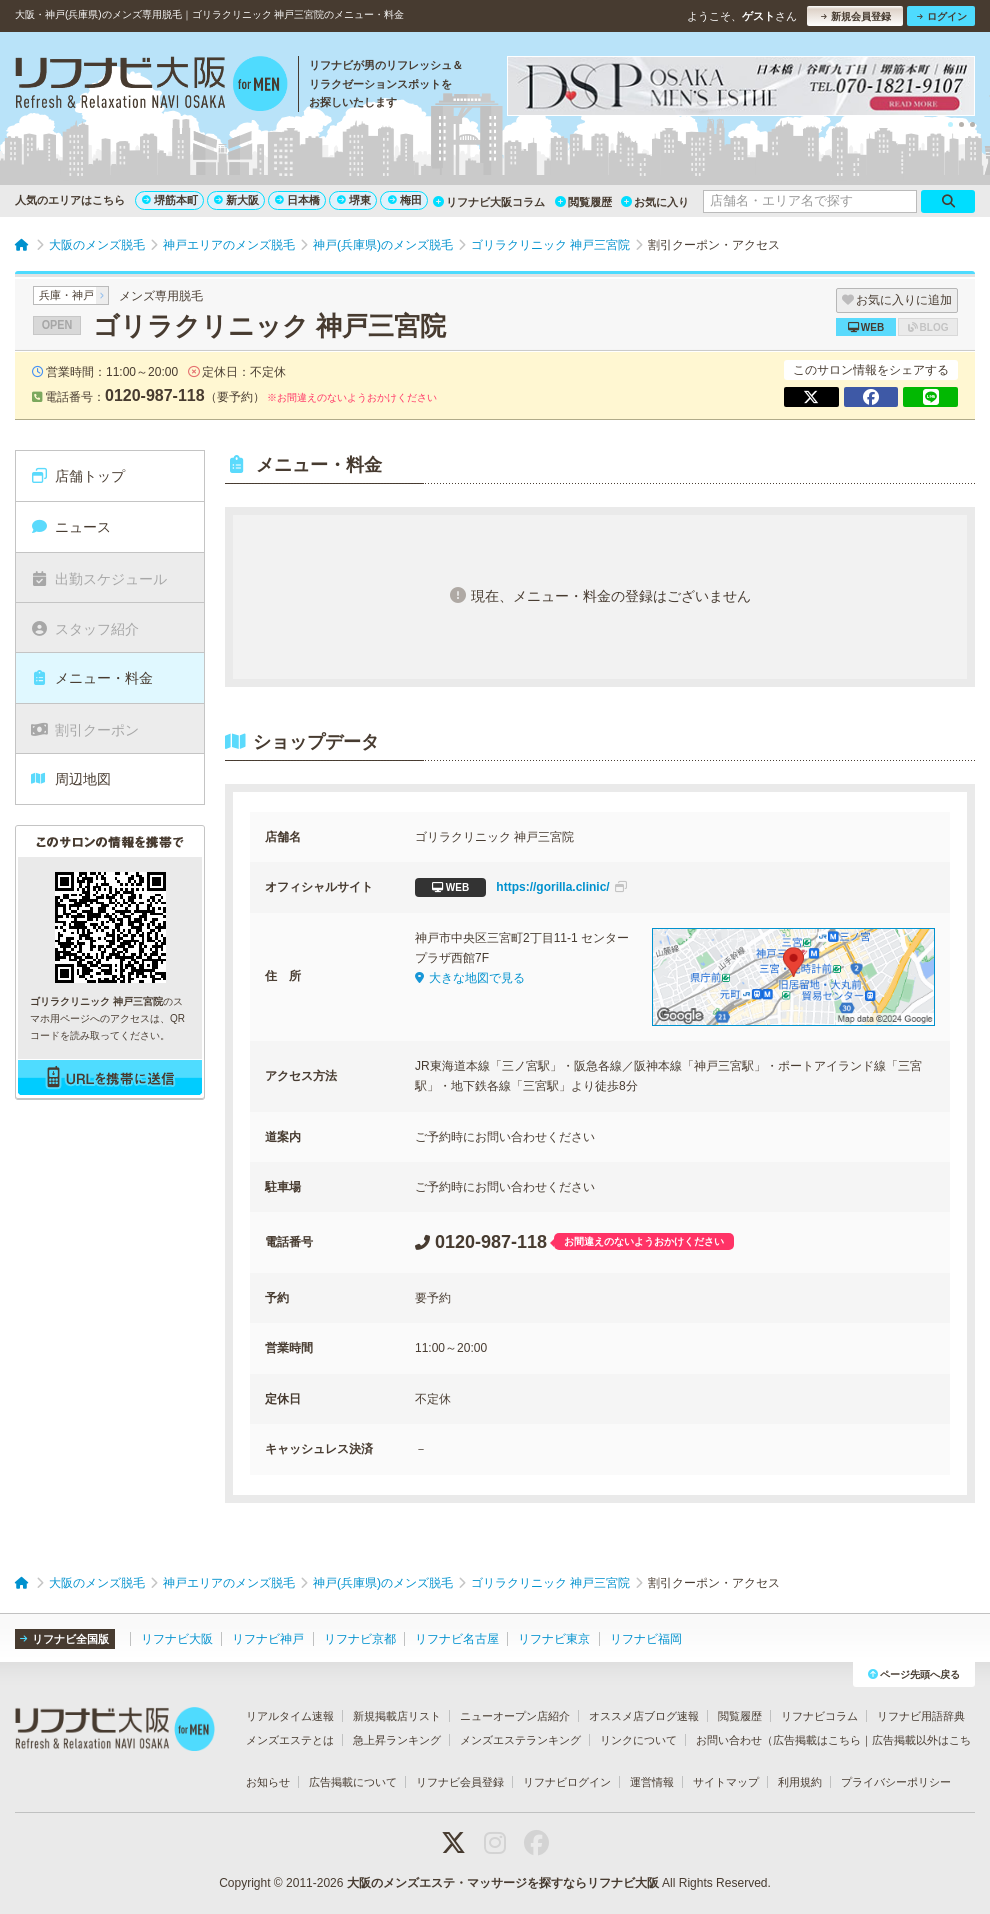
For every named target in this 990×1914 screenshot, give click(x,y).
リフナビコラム (819, 1716)
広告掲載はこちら (817, 1740)
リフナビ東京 (554, 1639)
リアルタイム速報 (290, 1716)
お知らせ (268, 1782)
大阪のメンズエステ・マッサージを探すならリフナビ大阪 (503, 1883)
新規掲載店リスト (397, 1716)
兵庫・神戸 (66, 295)
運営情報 (652, 1782)
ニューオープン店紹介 (515, 1716)
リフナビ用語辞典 (921, 1716)
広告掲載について (353, 1782)
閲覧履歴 (583, 202)
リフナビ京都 (360, 1639)
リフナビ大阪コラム (489, 202)
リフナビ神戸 (268, 1639)
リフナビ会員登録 (460, 1782)
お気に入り (655, 202)
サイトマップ (726, 1782)
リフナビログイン (567, 1782)
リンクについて (638, 1740)
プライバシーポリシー (896, 1782)
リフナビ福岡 (646, 1639)
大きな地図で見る (470, 978)
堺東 (354, 200)
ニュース (70, 527)
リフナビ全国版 (64, 1639)
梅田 (405, 200)
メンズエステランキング (520, 1740)
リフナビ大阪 (177, 1639)
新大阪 (236, 200)
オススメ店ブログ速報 (644, 1716)
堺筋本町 (170, 200)
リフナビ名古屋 (457, 1639)
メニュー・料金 (91, 678)
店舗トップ (77, 476)
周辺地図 (70, 779)
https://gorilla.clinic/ (521, 887)
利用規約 (800, 1782)
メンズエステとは (290, 1740)
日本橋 (297, 200)
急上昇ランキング (397, 1740)
